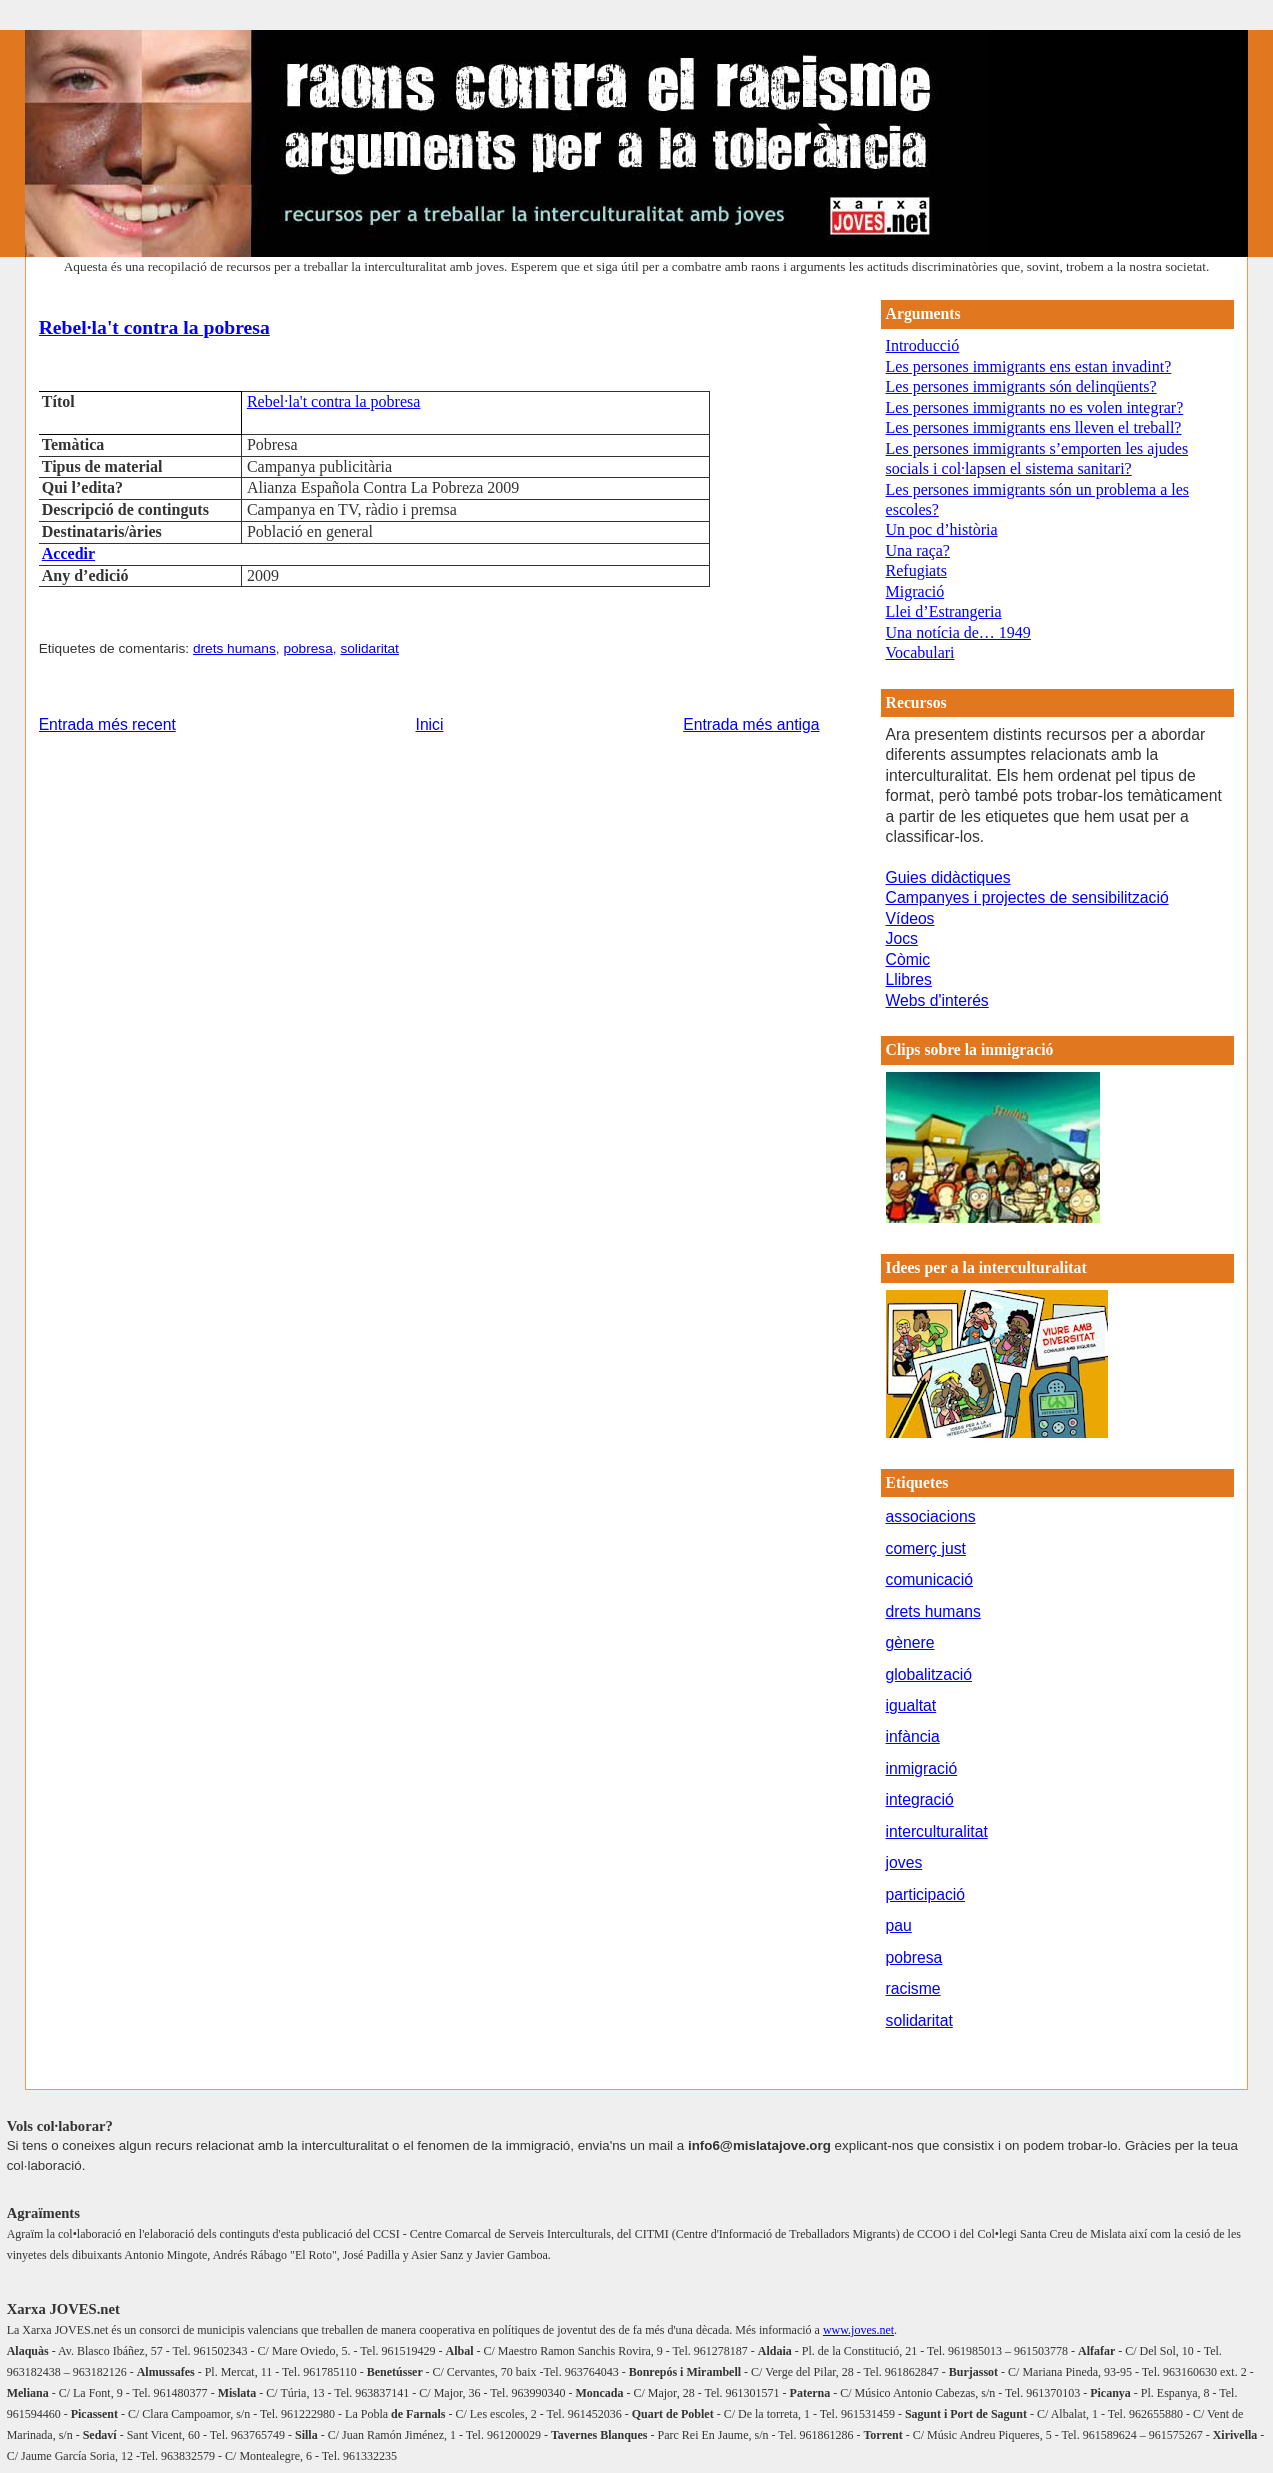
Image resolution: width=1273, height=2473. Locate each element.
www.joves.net (858, 2330)
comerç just (926, 1548)
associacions (931, 1516)
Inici (430, 724)
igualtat (911, 1705)
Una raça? (918, 550)
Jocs (902, 938)
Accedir (68, 553)
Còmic (908, 959)
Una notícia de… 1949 (958, 632)
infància (913, 1736)
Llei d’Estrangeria (944, 611)
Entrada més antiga (751, 724)
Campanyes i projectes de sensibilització (1027, 897)
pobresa (307, 648)
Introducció (923, 345)
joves (904, 1862)
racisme (913, 1988)
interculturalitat (937, 1831)
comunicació (929, 1579)
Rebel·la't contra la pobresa (154, 327)
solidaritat (369, 648)
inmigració (922, 1768)
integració (920, 1799)
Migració (915, 591)
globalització (929, 1674)
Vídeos (910, 918)
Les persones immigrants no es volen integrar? (1035, 407)
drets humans (234, 648)
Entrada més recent (107, 724)
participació (926, 1894)
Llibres (909, 979)
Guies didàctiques (948, 877)
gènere (910, 1642)
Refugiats (916, 570)
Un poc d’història (942, 529)
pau (899, 1925)
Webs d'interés (937, 1000)
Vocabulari (920, 652)
